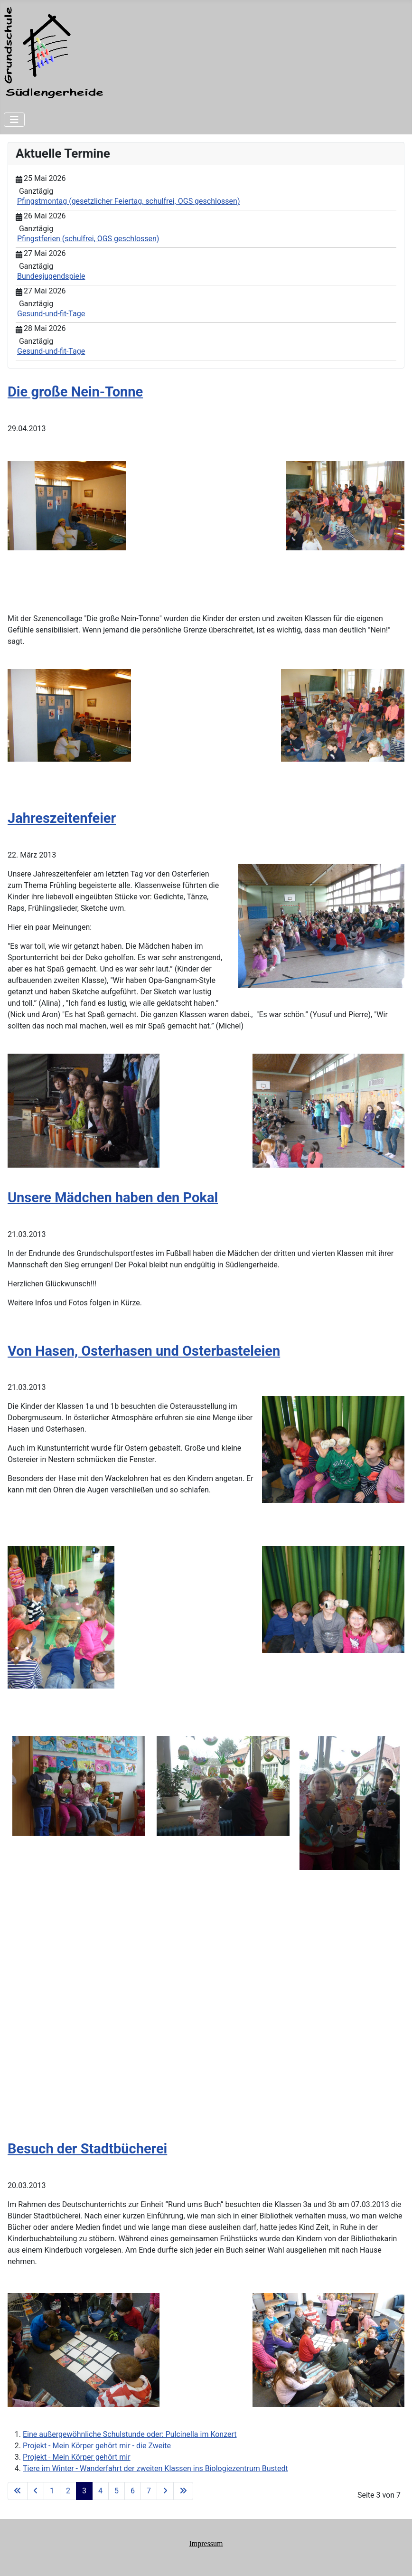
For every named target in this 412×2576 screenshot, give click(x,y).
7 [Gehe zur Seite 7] (149, 2490)
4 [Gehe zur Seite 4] (100, 2490)
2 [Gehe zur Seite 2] (68, 2490)
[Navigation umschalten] (14, 120)
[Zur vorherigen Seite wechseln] (35, 2491)
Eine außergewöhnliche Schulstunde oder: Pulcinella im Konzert (130, 2434)
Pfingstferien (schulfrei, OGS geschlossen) (88, 238)
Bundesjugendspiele (51, 276)
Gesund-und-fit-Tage (51, 313)
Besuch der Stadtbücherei (87, 2149)
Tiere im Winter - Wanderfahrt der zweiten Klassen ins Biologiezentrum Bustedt (155, 2468)
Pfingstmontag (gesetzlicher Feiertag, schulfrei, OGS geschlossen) (128, 201)
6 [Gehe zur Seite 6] (133, 2490)
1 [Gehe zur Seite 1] (52, 2490)
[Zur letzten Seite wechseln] (183, 2491)
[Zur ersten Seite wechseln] (18, 2491)
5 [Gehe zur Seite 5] (116, 2490)
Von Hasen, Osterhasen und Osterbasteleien (144, 1351)
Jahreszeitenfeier (62, 818)
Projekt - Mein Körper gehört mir (77, 2457)
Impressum (206, 2543)
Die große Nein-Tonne (75, 392)
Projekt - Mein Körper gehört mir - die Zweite (97, 2445)
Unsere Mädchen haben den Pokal (113, 1197)
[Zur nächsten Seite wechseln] (165, 2491)
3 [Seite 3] (84, 2490)
